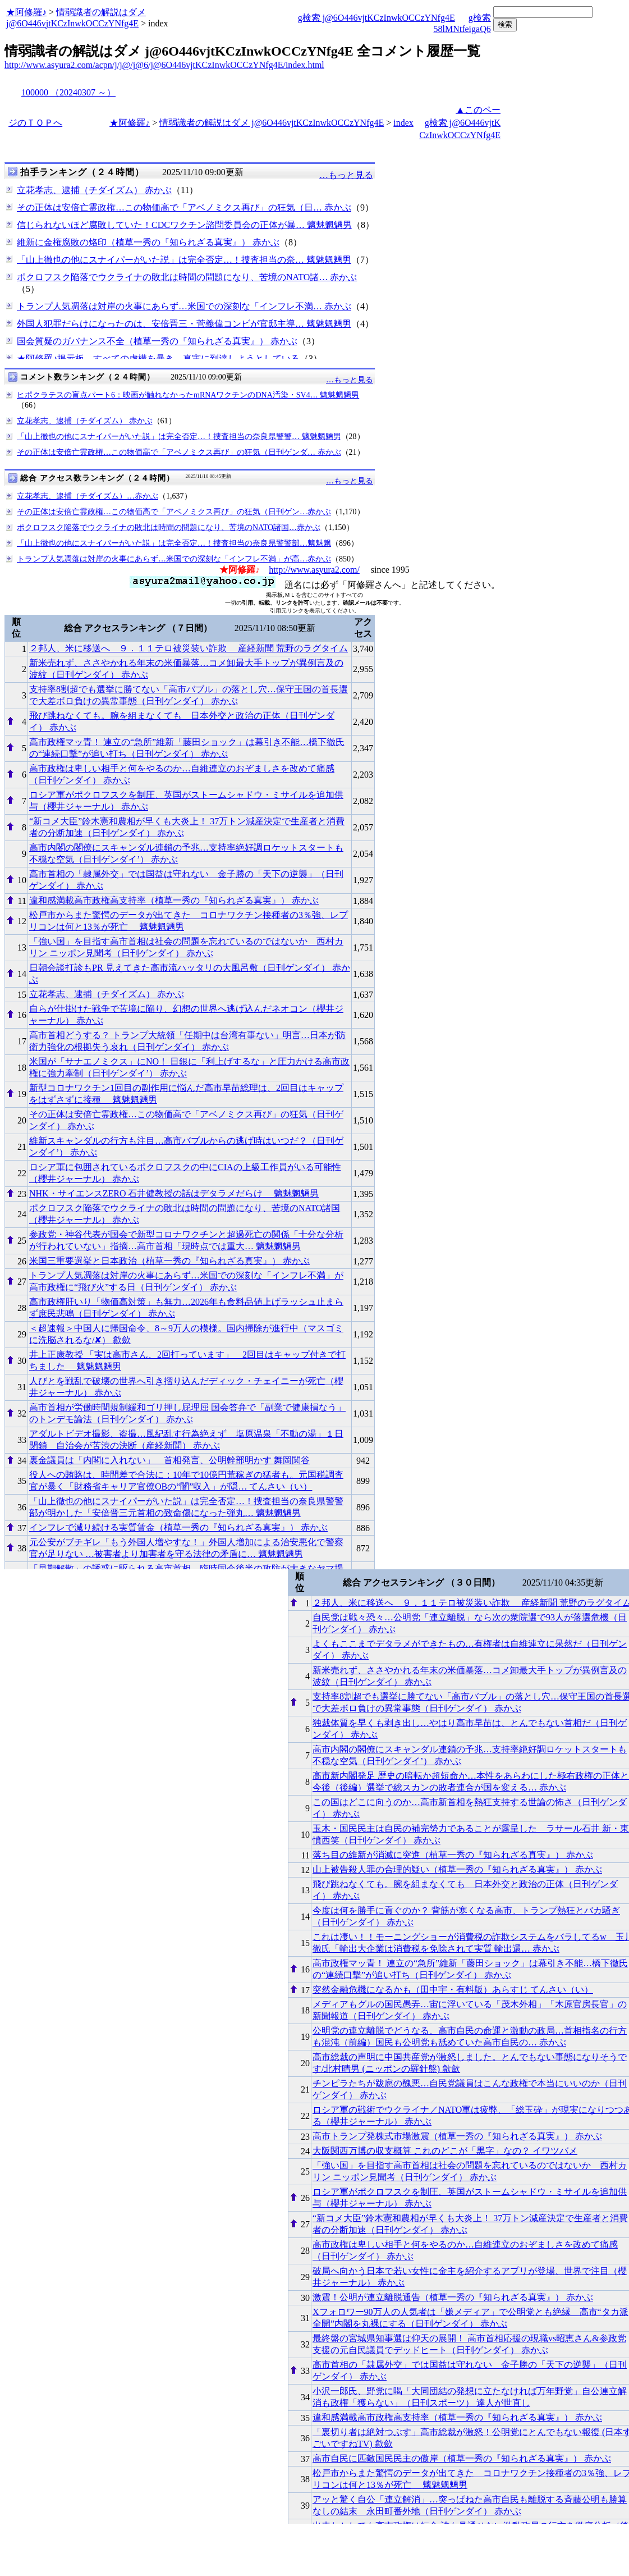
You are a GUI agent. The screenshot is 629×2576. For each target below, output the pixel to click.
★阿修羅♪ (26, 12)
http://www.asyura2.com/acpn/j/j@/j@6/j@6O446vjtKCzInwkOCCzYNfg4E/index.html (164, 65)
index (403, 122)
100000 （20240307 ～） (68, 92)
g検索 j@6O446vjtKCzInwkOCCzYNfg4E (376, 17)
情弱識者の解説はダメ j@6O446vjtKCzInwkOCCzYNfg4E (271, 122)
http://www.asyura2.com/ (314, 569)
